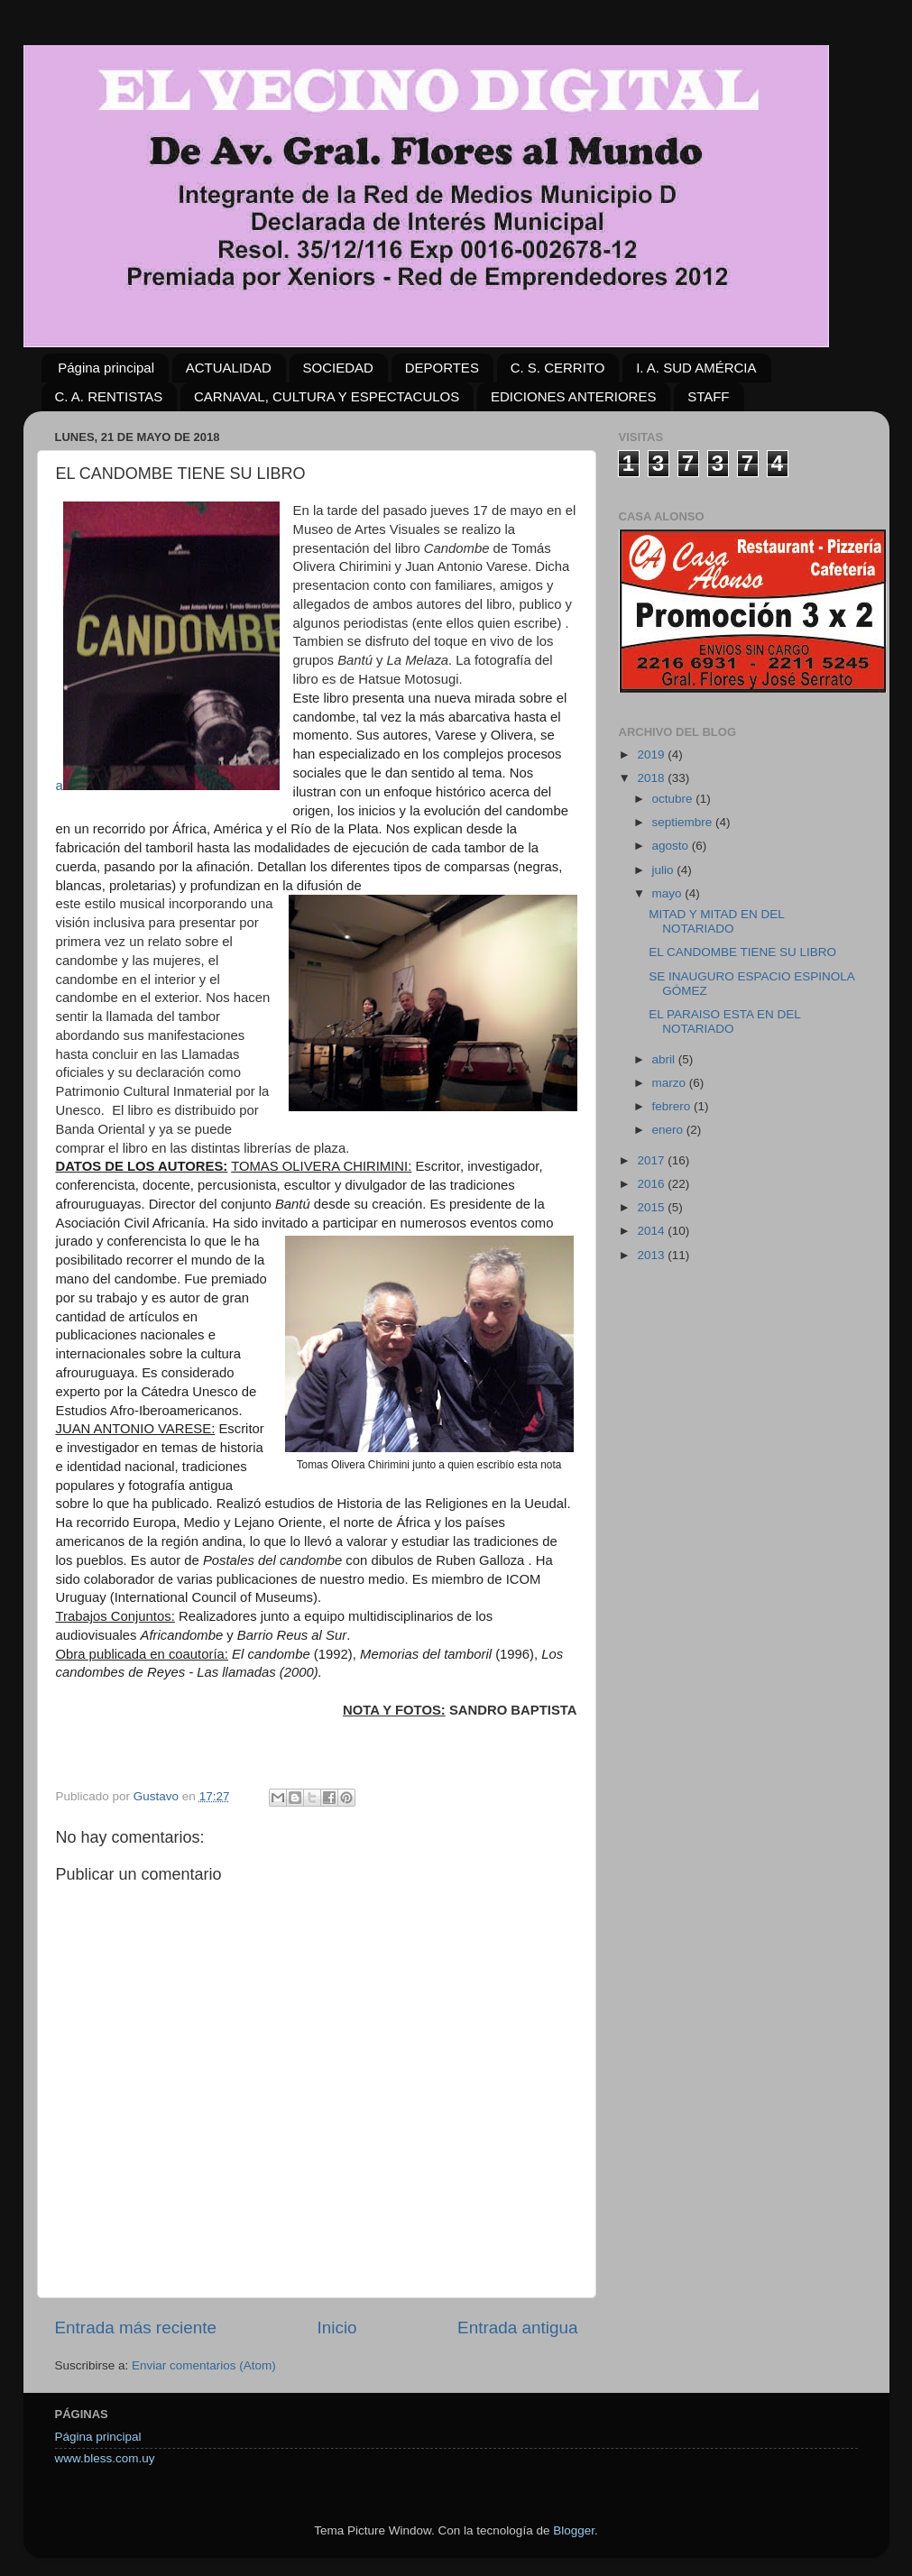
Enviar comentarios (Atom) (204, 2365)
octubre (674, 798)
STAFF (708, 396)
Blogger (573, 2530)
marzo (670, 1083)
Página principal (106, 367)
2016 (652, 1184)
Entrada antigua (517, 2327)
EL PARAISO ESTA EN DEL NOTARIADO (724, 1021)
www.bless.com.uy (105, 2458)
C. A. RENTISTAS (109, 396)
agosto (672, 845)
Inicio (337, 2327)
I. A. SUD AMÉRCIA (696, 367)
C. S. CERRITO (558, 367)
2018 (652, 778)
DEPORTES (442, 367)
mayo (669, 893)
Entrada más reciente (136, 2327)
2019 (652, 754)
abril (665, 1059)
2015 (652, 1207)
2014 (652, 1230)
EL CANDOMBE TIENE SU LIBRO (742, 952)
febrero (673, 1106)
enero (669, 1129)
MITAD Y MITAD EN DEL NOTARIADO (716, 921)
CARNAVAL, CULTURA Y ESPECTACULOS (326, 396)
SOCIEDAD (338, 367)
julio (664, 870)
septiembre (684, 822)
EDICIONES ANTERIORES (573, 396)
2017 (652, 1160)
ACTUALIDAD (229, 367)
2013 (652, 1255)
